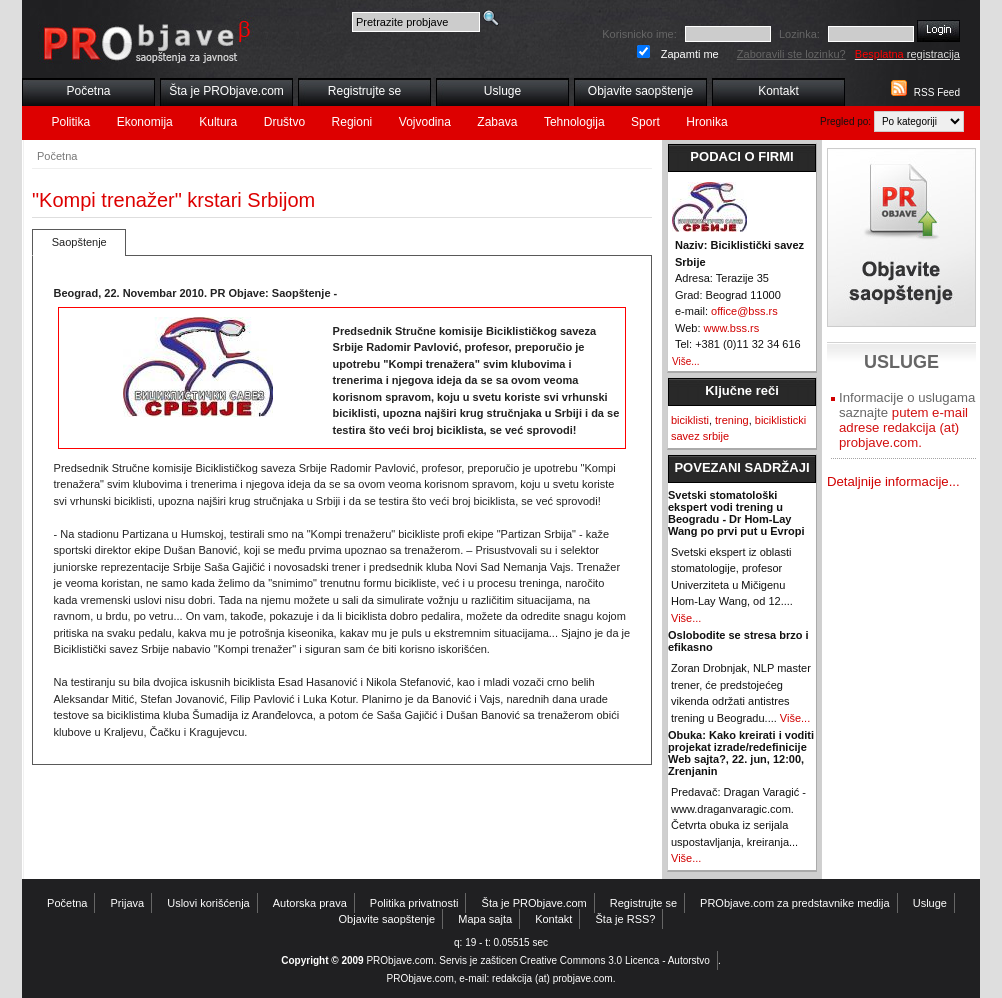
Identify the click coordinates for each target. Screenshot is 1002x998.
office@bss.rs (744, 311)
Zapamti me (690, 54)
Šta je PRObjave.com (226, 91)
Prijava (128, 903)
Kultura (218, 122)
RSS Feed (937, 92)
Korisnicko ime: (639, 34)
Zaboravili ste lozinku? (791, 54)
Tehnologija (574, 122)
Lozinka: (799, 34)
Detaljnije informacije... (893, 481)
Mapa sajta (485, 919)
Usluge (502, 91)
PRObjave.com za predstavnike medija (795, 903)
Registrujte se (364, 91)
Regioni (352, 122)
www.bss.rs (732, 328)
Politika (71, 122)
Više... (686, 361)
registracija (907, 54)
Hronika (706, 122)
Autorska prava (310, 903)
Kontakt (778, 91)
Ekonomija (145, 122)
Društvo (284, 122)
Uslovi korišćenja (208, 903)
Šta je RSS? (626, 919)
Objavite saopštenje (640, 91)
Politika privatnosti (414, 903)
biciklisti (690, 420)
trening (732, 420)
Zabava (497, 122)
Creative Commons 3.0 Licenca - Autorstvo (615, 960)
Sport (645, 122)
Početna (88, 91)
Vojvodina (425, 122)
